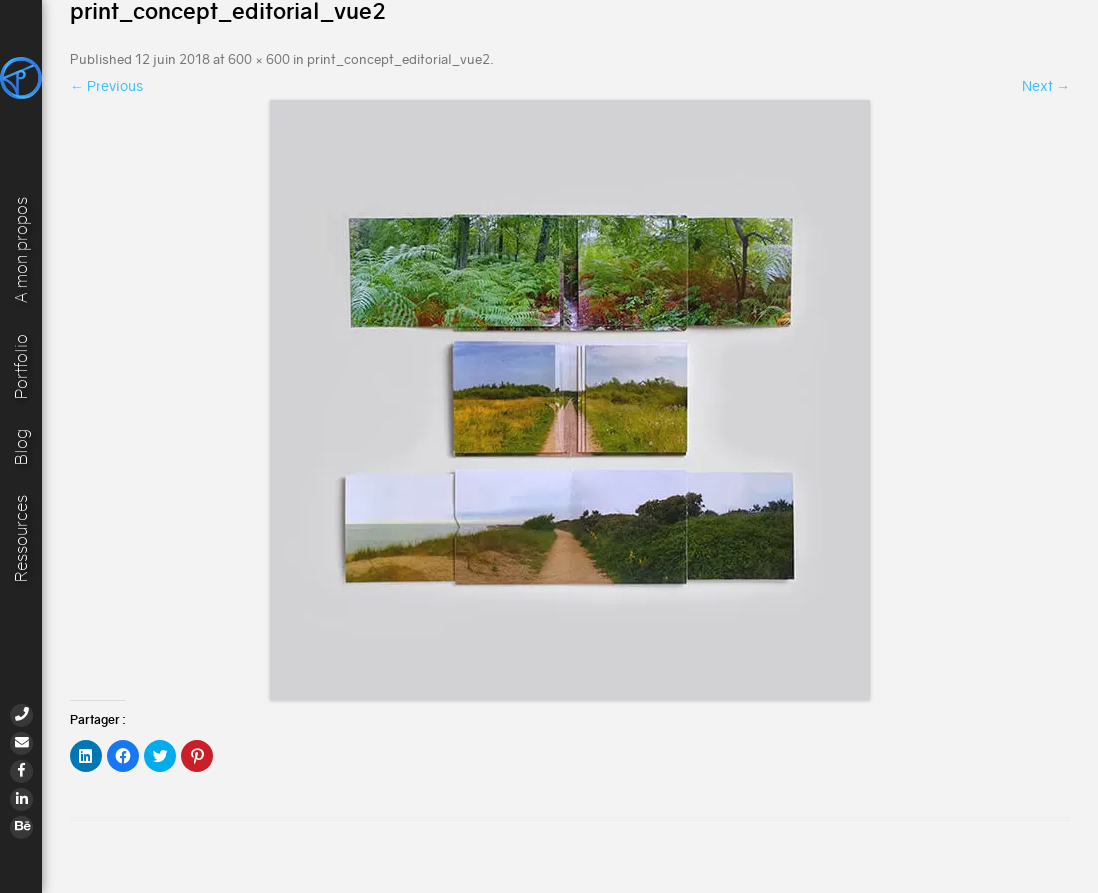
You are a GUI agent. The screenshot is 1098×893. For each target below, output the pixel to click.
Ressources (21, 538)
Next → (1046, 86)
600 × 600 (259, 59)
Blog (21, 446)
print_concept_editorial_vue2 (398, 59)
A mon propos (21, 249)
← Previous (106, 86)
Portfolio (21, 364)
